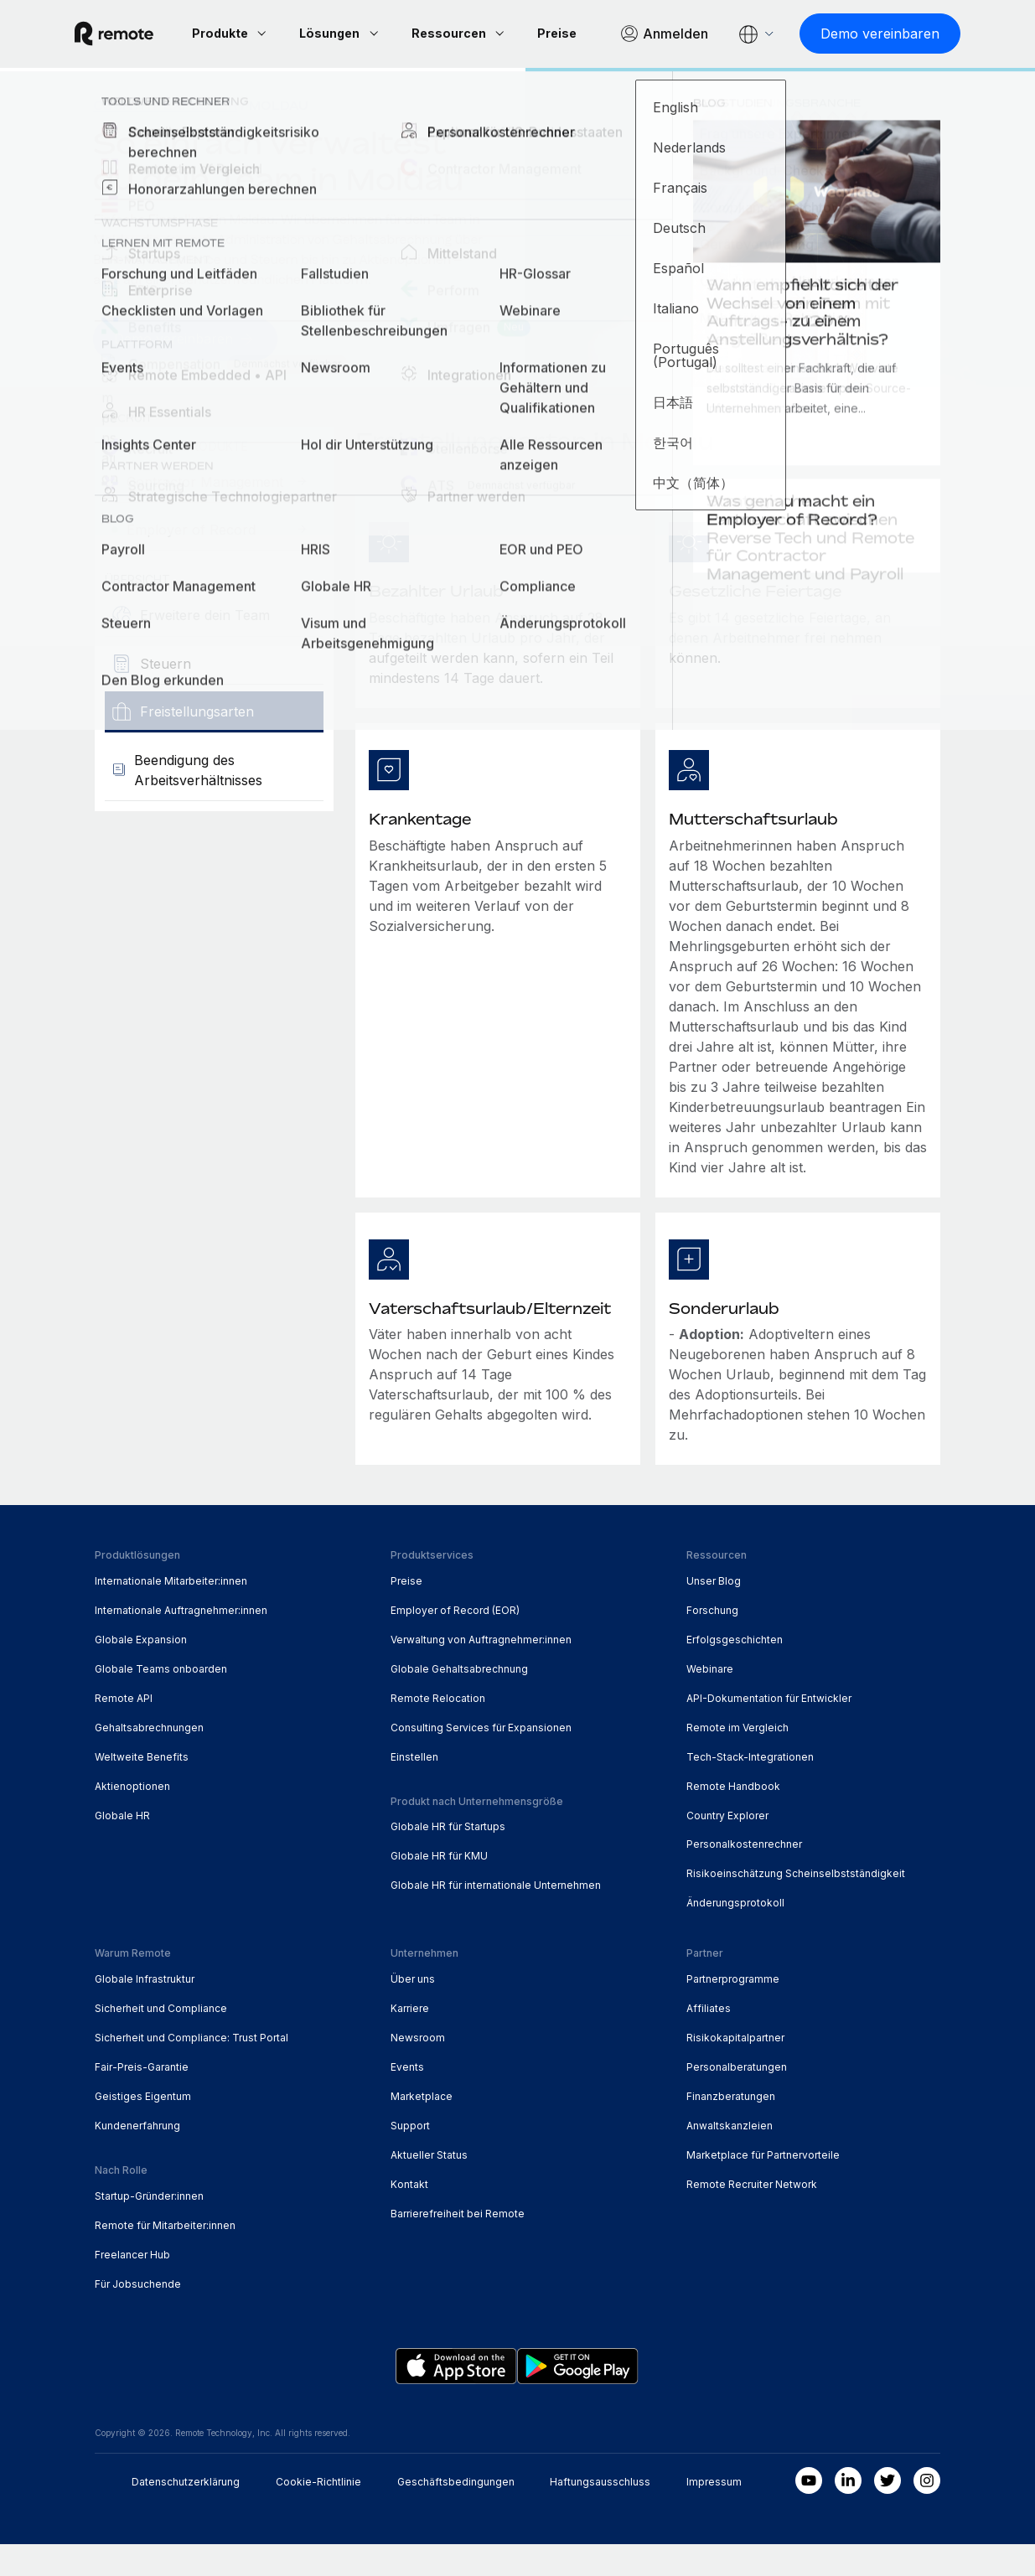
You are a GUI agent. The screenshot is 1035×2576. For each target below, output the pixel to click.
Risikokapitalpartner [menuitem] (735, 2068)
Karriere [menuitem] (410, 2039)
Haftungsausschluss (600, 2513)
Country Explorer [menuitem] (165, 139)
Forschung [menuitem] (712, 1641)
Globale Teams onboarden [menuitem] (161, 1700)
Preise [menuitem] (406, 1612)
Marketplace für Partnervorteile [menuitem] (763, 2186)
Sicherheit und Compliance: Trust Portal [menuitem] (191, 2068)
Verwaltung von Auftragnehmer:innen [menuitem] (481, 1670)
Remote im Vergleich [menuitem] (737, 1758)
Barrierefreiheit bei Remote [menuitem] (458, 2244)
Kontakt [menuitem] (409, 2215)
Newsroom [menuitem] (418, 2068)
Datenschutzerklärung (186, 2513)
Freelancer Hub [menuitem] (132, 2285)
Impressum (714, 2513)
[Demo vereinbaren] (341, 67)
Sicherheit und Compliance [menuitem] (161, 2039)
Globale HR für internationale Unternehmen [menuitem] (496, 1917)
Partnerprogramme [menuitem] (732, 2010)
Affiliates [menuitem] (708, 2039)
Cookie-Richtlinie (318, 2513)
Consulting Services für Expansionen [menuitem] (481, 1758)
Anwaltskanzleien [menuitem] (729, 2156)
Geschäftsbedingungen (456, 2513)
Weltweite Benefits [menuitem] (142, 1788)
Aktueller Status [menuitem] (429, 2186)
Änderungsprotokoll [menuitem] (735, 1934)
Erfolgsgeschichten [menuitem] (734, 1670)
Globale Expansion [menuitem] (141, 1670)
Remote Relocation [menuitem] (438, 1729)
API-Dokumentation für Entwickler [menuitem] (768, 1729)
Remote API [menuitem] (124, 1729)
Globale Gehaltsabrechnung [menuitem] (459, 1700)
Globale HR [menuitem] (122, 1846)
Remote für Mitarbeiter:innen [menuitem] (165, 2256)
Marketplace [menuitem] (422, 2127)
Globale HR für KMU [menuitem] (439, 1887)
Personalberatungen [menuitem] (736, 2098)
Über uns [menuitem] (413, 2010)
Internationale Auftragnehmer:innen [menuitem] (181, 1641)
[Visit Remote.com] (134, 30)
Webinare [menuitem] (709, 1700)
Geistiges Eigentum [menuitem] (143, 2127)
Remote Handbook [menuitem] (733, 1817)
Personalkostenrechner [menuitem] (744, 1876)
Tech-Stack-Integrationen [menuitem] (750, 1788)
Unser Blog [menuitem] (713, 1612)
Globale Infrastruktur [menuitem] (144, 2010)
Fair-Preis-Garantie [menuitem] (142, 2098)
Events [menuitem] (407, 2098)
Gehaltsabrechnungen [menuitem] (149, 1758)
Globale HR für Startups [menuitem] (448, 1858)
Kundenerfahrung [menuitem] (137, 2156)
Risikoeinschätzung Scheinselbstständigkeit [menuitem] (795, 1905)
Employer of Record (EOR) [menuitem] (455, 1641)
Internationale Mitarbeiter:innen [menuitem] (171, 1612)
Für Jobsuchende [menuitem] (138, 2315)
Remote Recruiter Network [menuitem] (751, 2215)
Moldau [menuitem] (278, 139)
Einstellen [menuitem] (414, 1788)
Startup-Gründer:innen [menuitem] (149, 2227)
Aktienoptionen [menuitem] (132, 1817)
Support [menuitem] (410, 2156)
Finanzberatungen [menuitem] (730, 2127)
